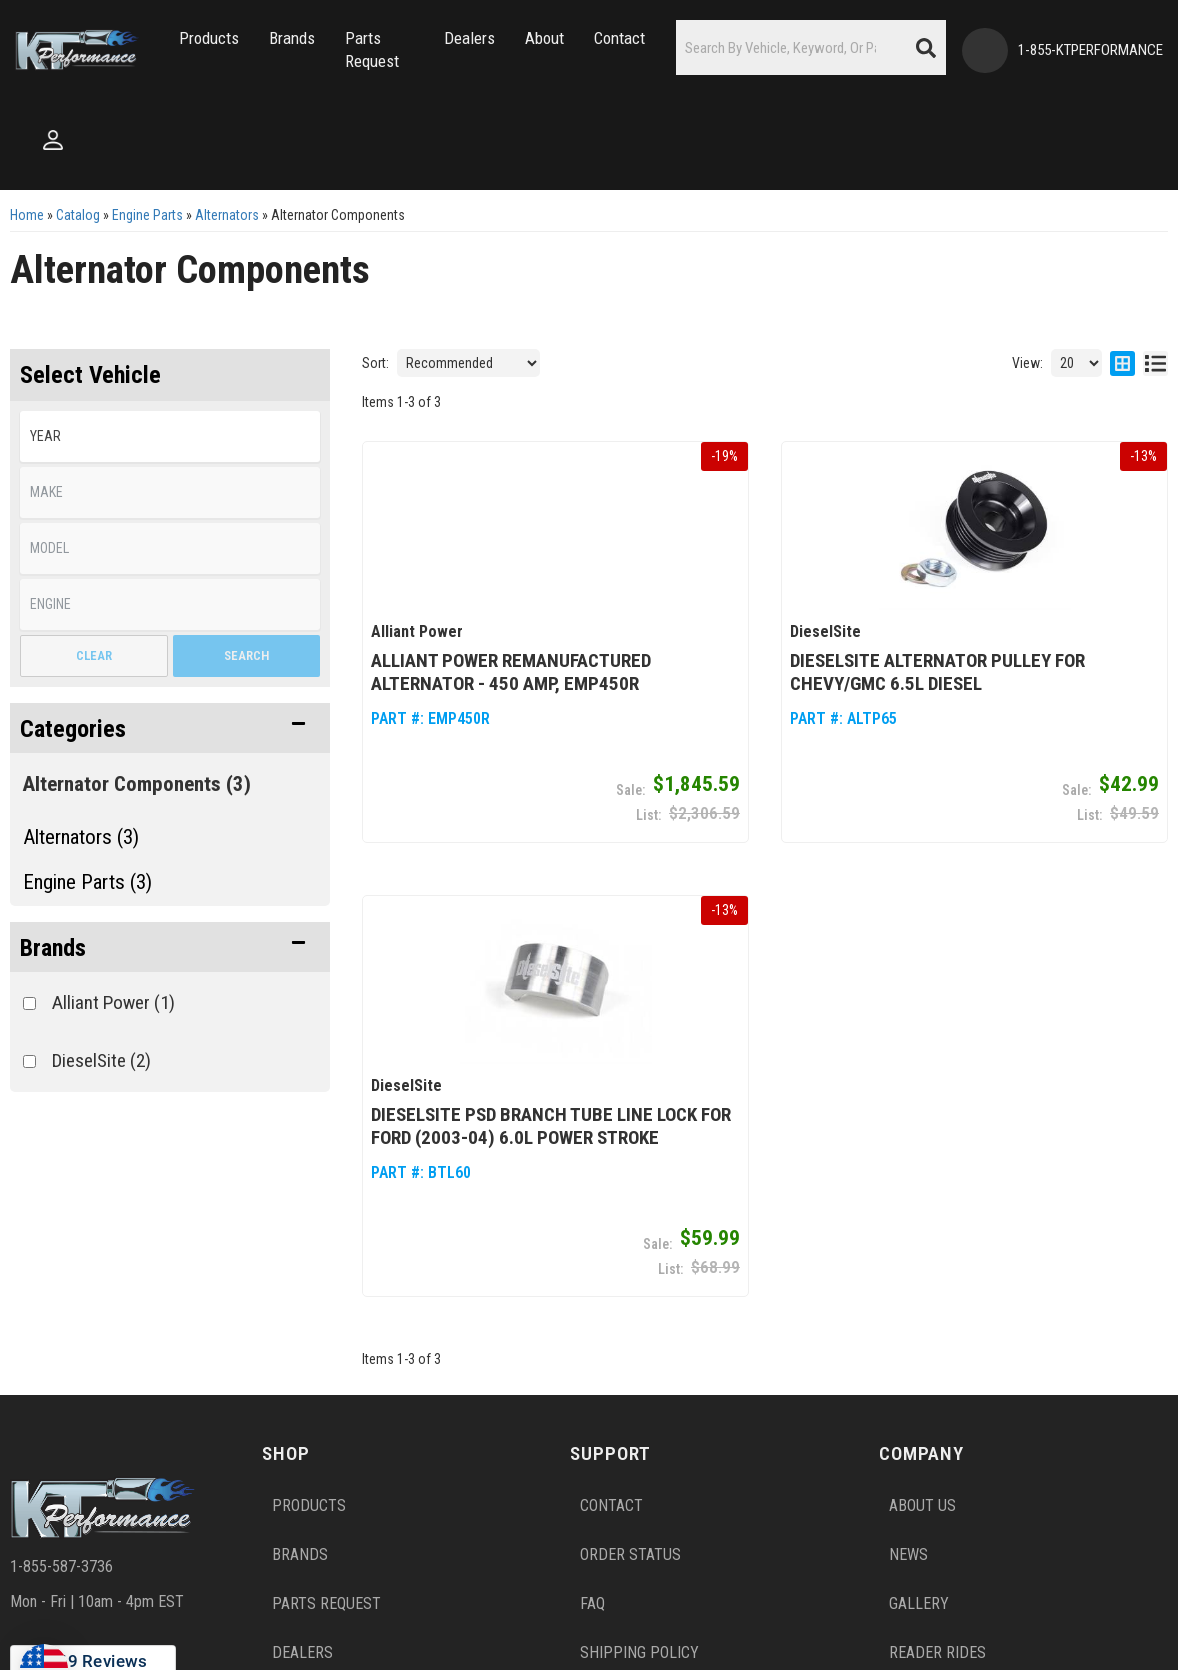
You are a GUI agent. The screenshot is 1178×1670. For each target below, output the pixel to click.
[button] (209, 38)
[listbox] (170, 436)
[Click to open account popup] (53, 140)
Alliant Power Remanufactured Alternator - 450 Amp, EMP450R (511, 672)
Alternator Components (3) (137, 784)
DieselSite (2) (101, 1060)
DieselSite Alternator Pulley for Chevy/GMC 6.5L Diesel (937, 672)
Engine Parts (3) (87, 882)
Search (246, 655)
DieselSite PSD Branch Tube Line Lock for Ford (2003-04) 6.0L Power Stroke (551, 1126)
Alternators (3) (81, 837)
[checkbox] (29, 1003)
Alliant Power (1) (113, 1002)
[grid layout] (1122, 363)
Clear (94, 655)
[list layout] (1155, 363)
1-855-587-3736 (61, 1565)
